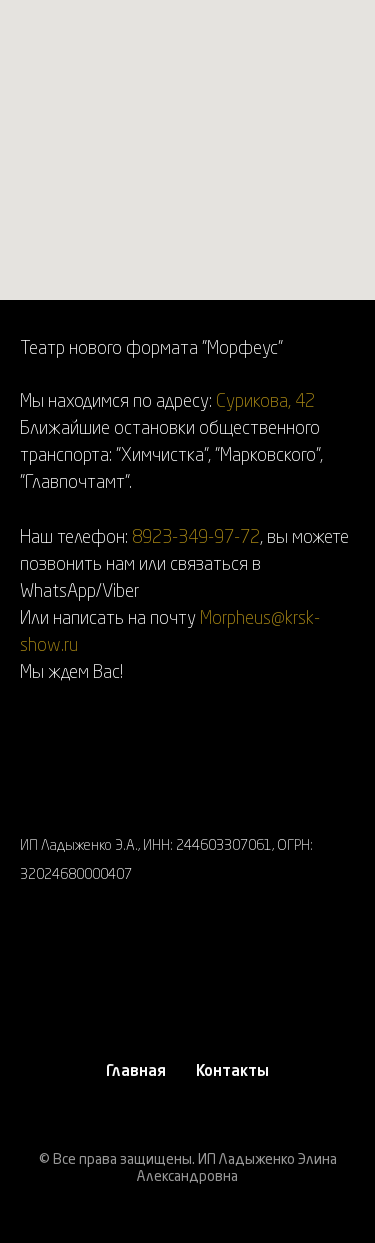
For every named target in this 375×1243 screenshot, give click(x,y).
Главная (136, 1072)
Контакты (232, 1072)
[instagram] (35, 967)
